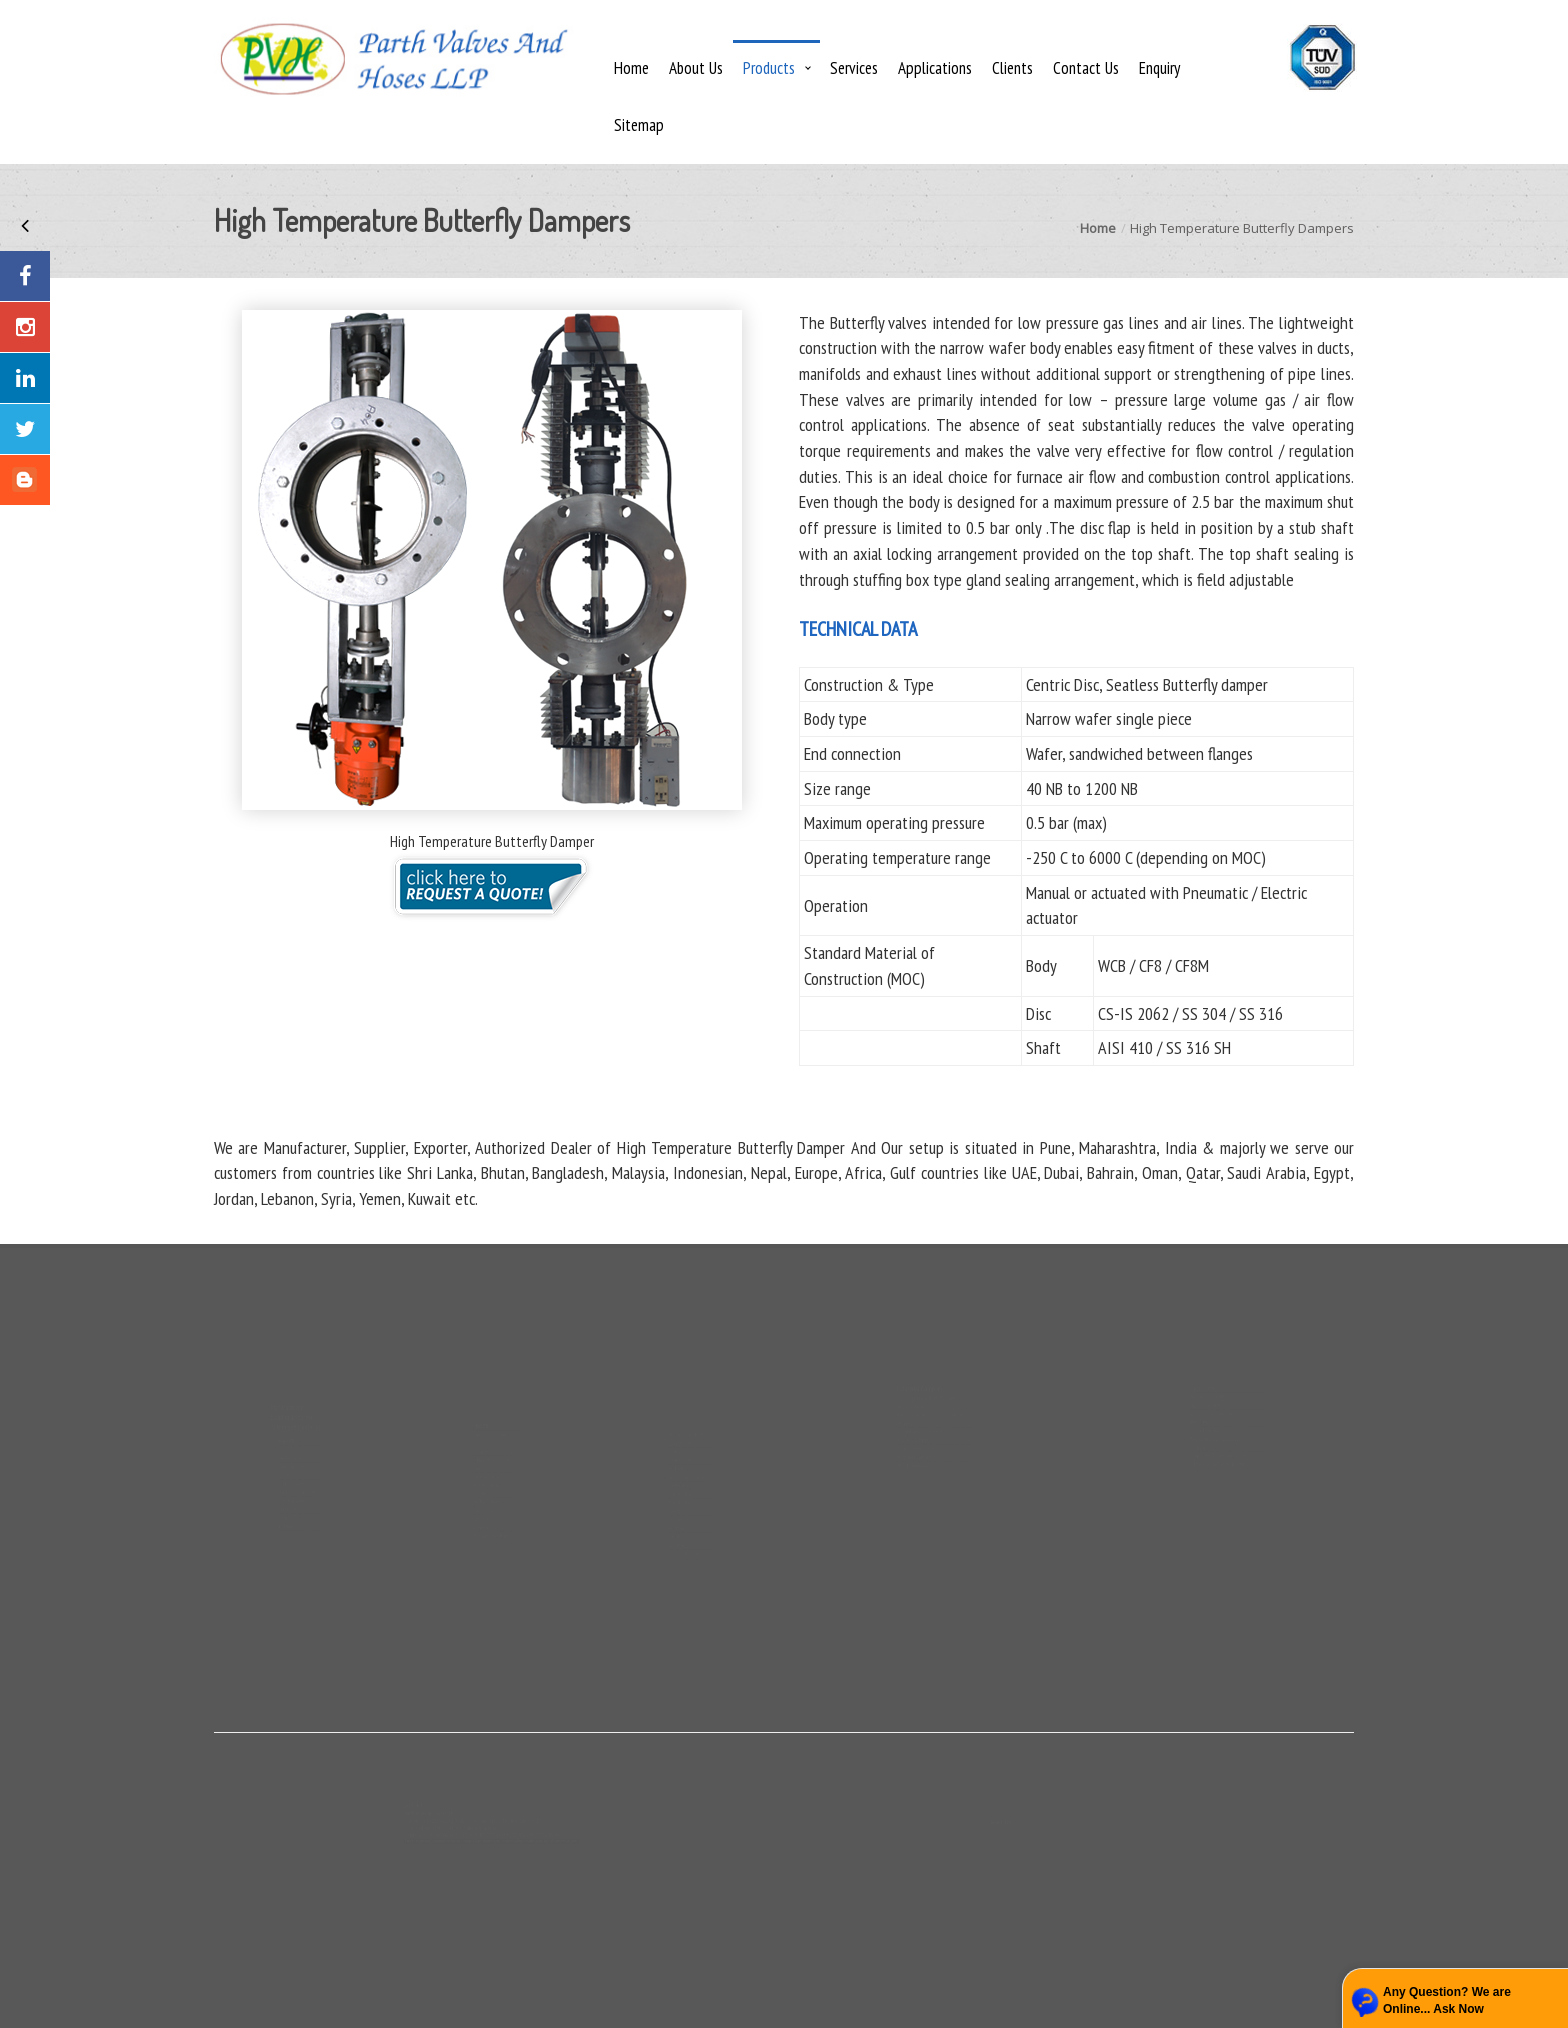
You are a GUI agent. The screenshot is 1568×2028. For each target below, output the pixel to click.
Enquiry (1159, 68)
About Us (696, 68)
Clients (1012, 68)
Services (854, 68)
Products (769, 68)
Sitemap (639, 125)
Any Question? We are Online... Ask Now (1447, 2000)
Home (631, 68)
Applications (935, 68)
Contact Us (1086, 68)
